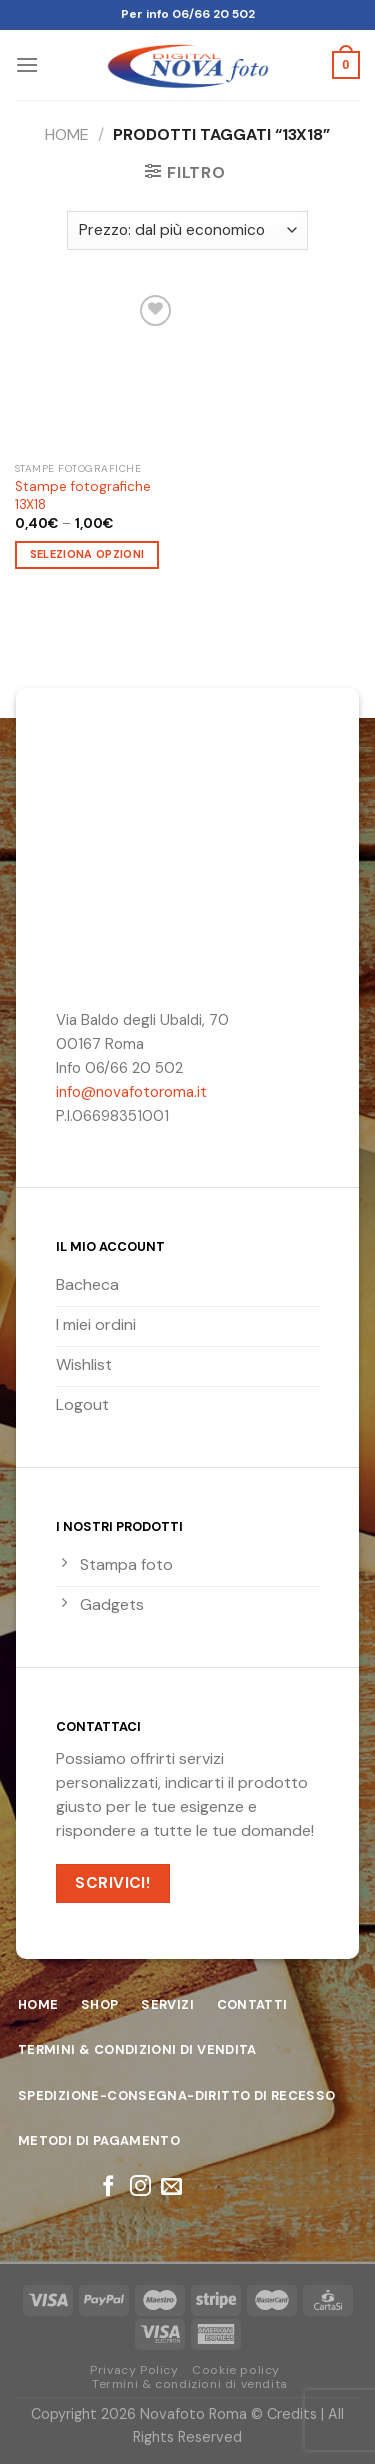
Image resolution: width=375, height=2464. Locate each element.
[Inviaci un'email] (171, 2187)
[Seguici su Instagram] (139, 2187)
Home (67, 134)
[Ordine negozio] (187, 230)
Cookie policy (236, 2370)
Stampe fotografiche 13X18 (83, 495)
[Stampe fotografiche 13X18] (96, 371)
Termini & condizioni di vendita (190, 2384)
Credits (292, 2414)
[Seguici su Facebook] (108, 2187)
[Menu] (27, 64)
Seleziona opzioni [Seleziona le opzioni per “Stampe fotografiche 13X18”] (87, 554)
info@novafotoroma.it (131, 1092)
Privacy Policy (134, 2370)
